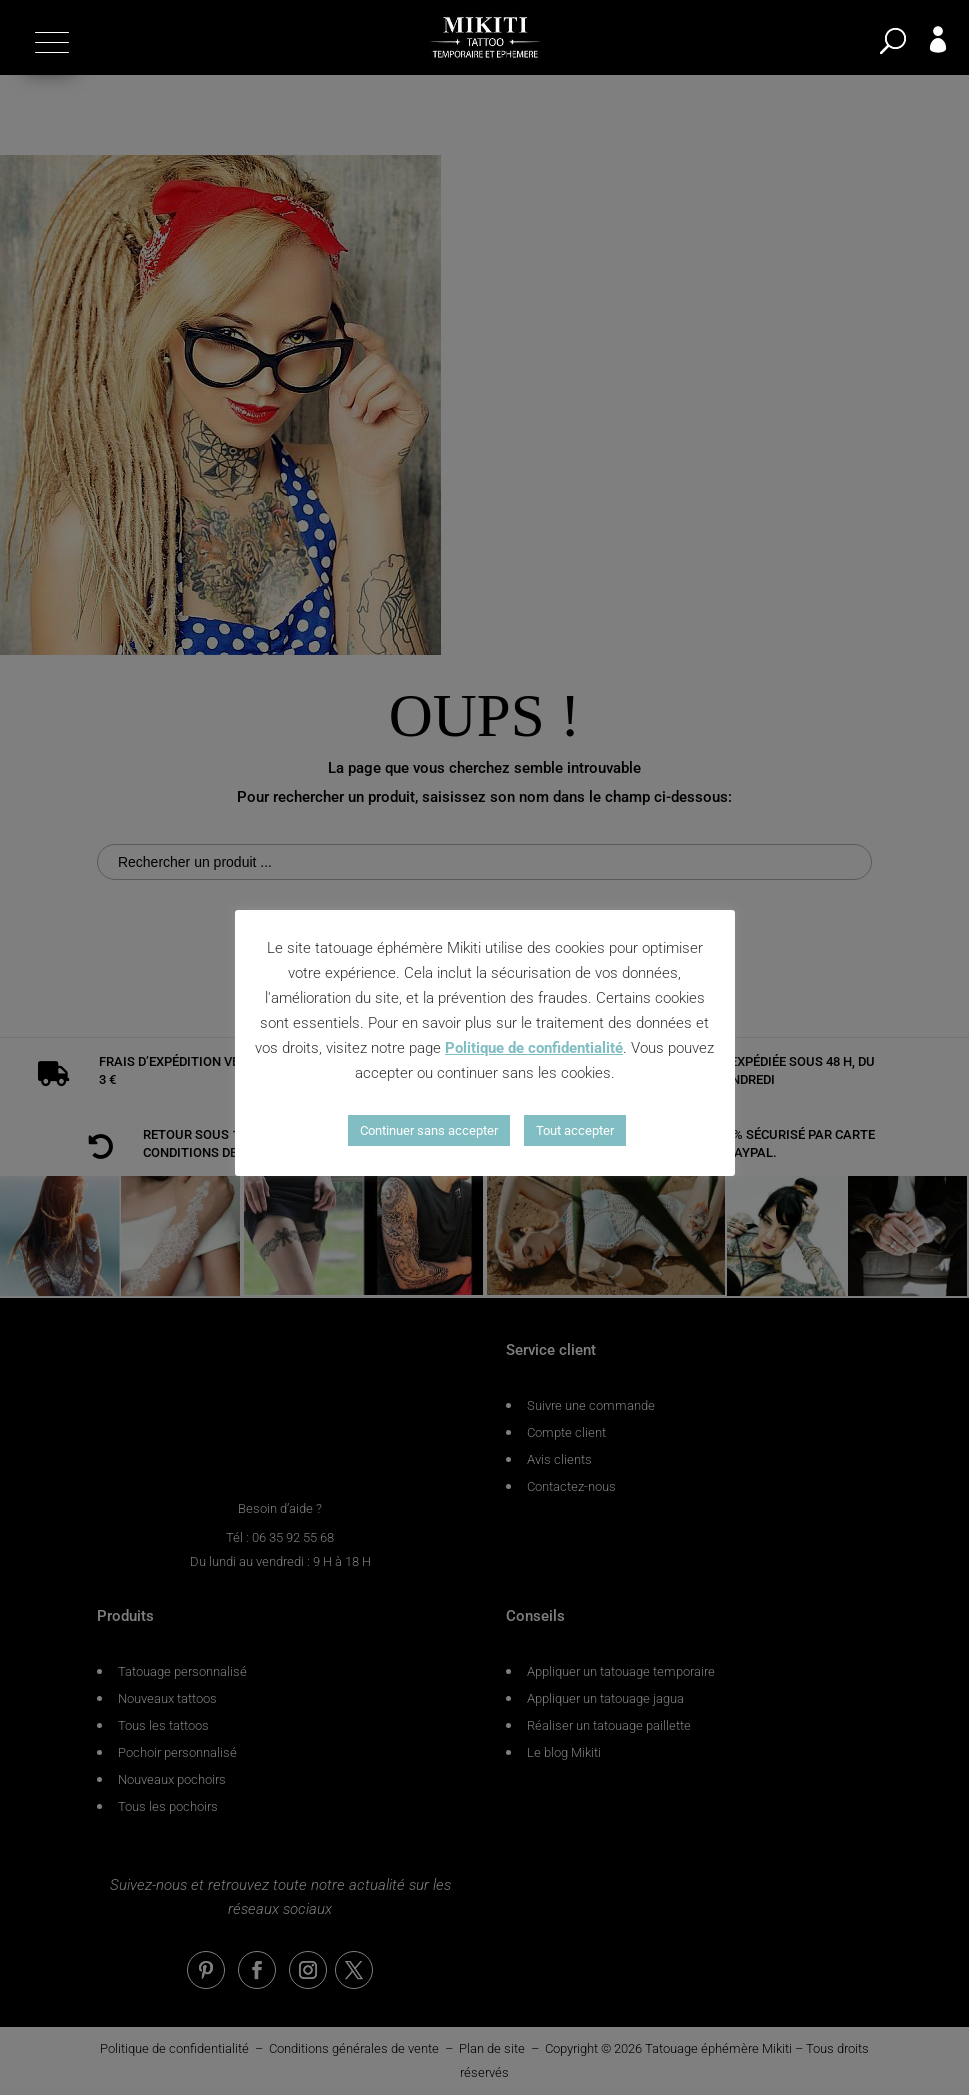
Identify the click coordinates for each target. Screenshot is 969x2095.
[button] (49, 42)
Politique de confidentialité (534, 1048)
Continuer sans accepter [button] (429, 1130)
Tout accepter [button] (575, 1130)
